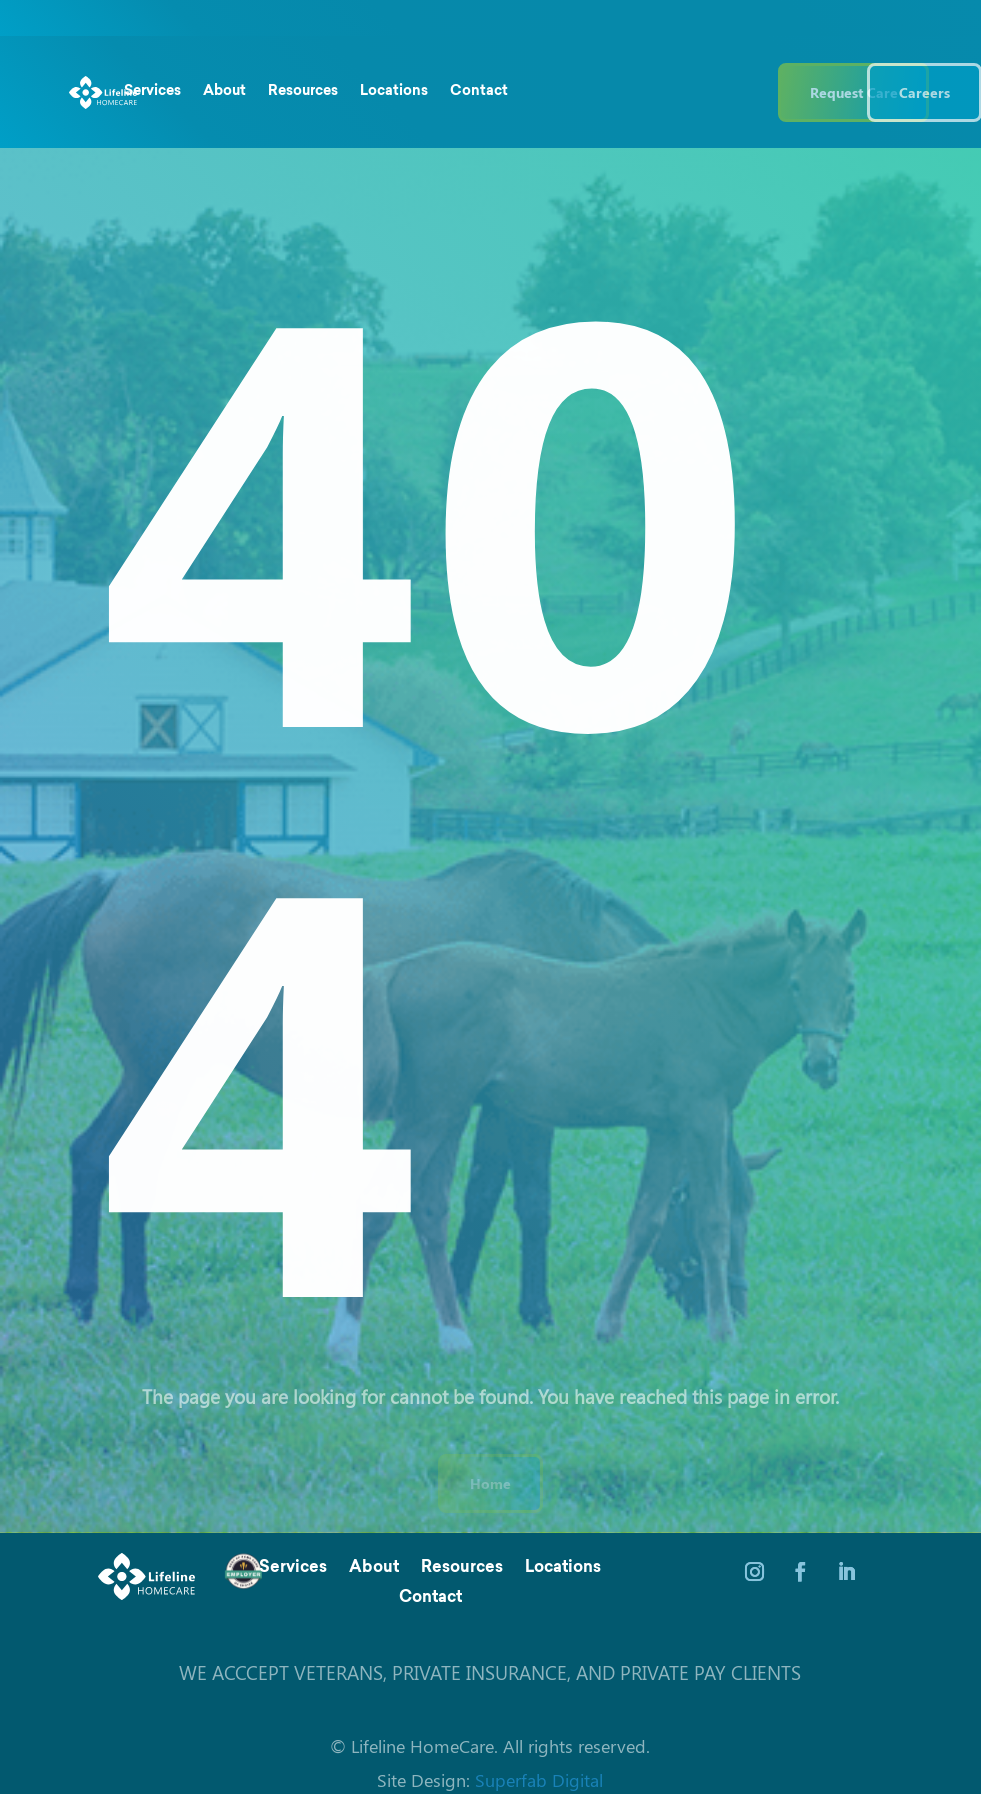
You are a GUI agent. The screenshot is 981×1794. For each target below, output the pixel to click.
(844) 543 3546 (748, 92)
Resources (303, 92)
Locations (394, 92)
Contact (479, 92)
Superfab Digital (539, 1779)
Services (152, 92)
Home (490, 1483)
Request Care (854, 92)
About (224, 92)
